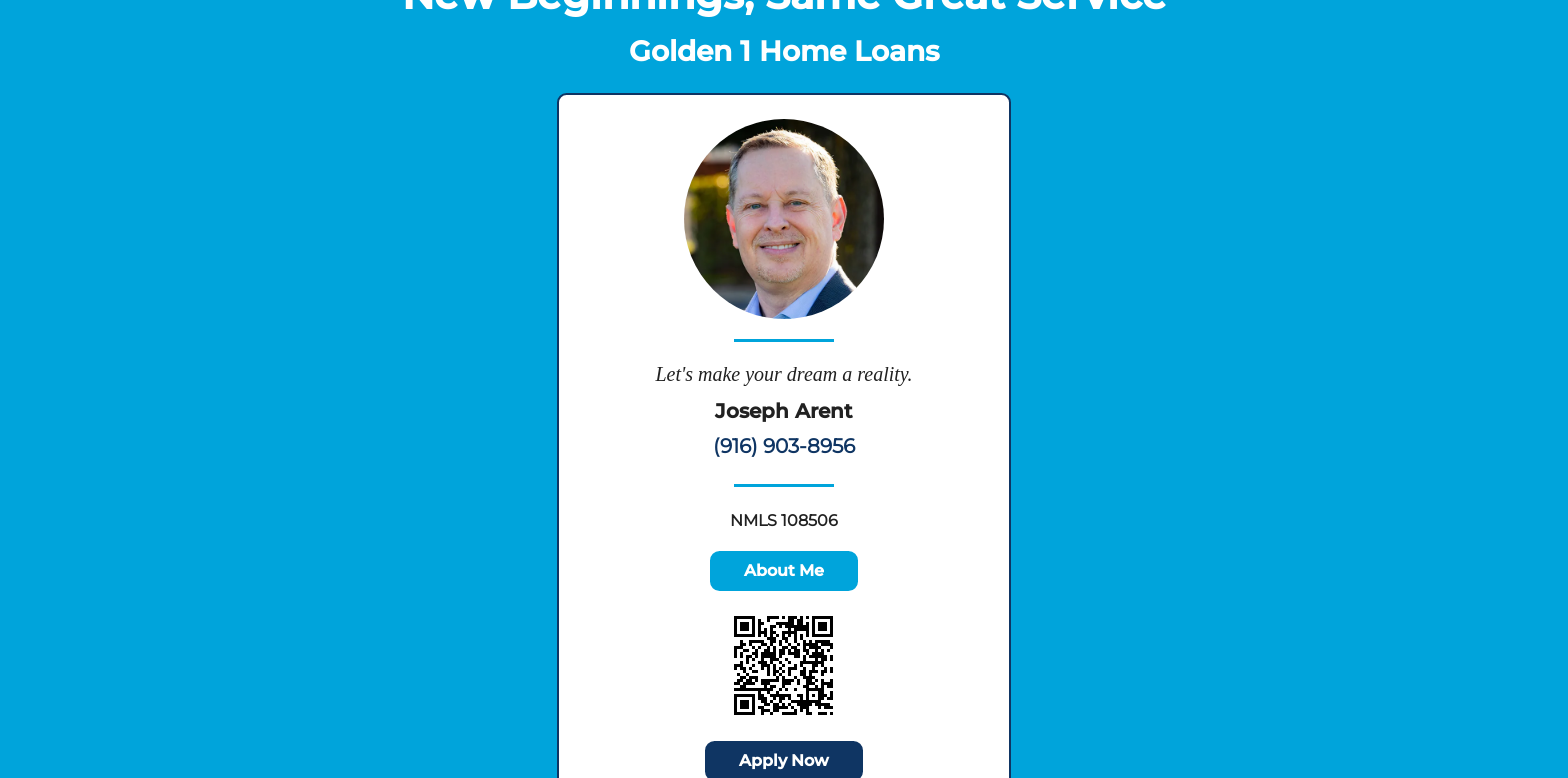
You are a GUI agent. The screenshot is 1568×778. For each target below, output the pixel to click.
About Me (784, 570)
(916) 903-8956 (784, 446)
